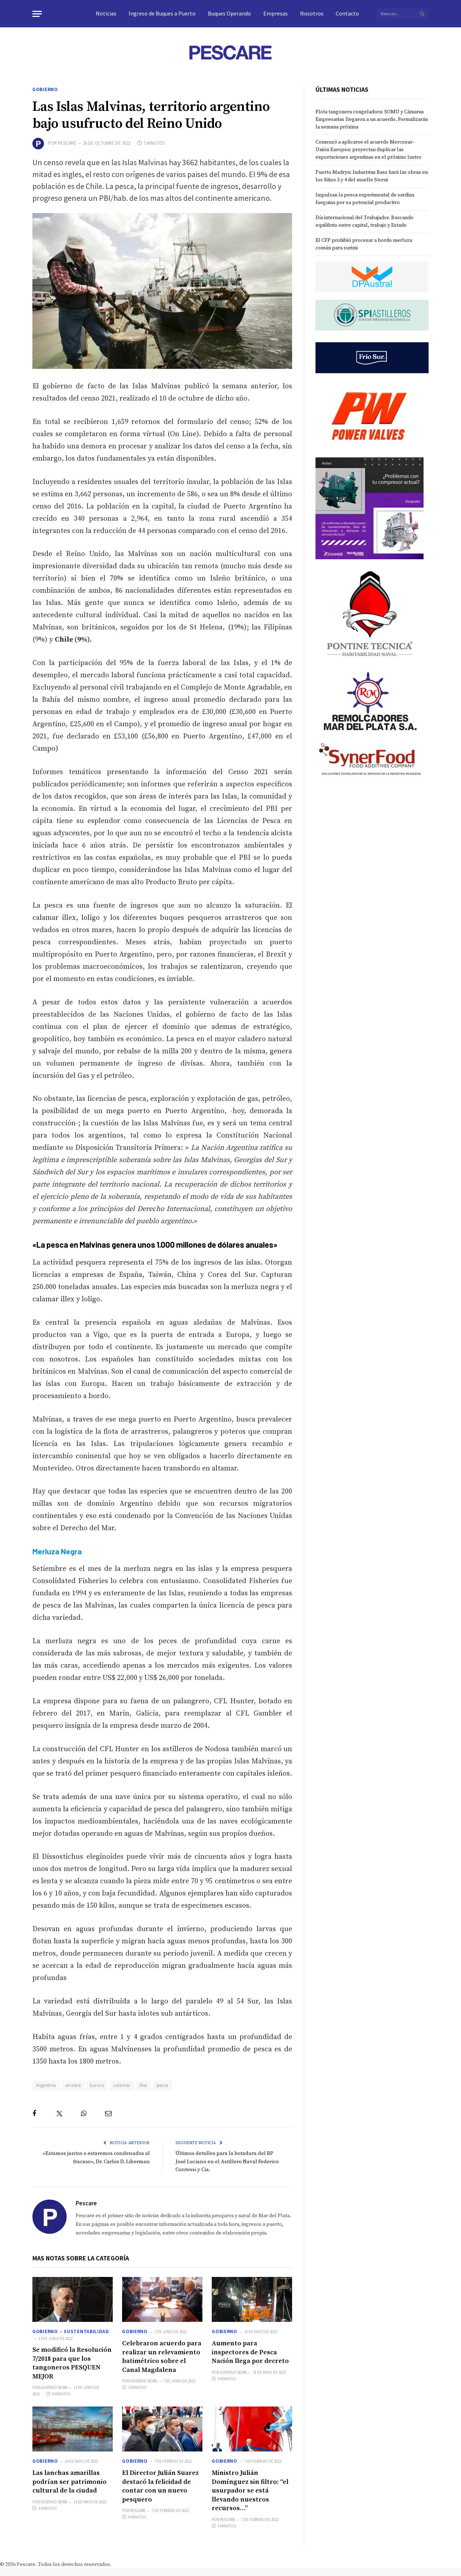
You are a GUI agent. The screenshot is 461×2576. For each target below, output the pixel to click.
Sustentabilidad (86, 2331)
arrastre (73, 2085)
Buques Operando (229, 13)
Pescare (67, 143)
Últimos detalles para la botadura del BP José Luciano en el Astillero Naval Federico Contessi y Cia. (228, 2161)
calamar (121, 2085)
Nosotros (311, 13)
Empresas (275, 13)
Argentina (46, 2085)
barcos (97, 2085)
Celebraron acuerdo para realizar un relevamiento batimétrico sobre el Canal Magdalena (161, 2356)
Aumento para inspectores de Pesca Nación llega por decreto (250, 2352)
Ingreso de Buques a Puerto (162, 13)
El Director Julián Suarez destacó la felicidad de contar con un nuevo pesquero (160, 2486)
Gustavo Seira (53, 2387)
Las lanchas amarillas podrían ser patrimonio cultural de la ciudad (69, 2482)
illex (143, 2085)
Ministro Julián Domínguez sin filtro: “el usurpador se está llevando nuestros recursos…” (250, 2490)
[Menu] (37, 14)
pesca (163, 2085)
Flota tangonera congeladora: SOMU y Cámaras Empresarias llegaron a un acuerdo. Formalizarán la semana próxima (371, 119)
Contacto (347, 13)
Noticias (106, 13)
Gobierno (45, 89)
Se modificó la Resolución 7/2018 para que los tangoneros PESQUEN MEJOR (72, 2363)
